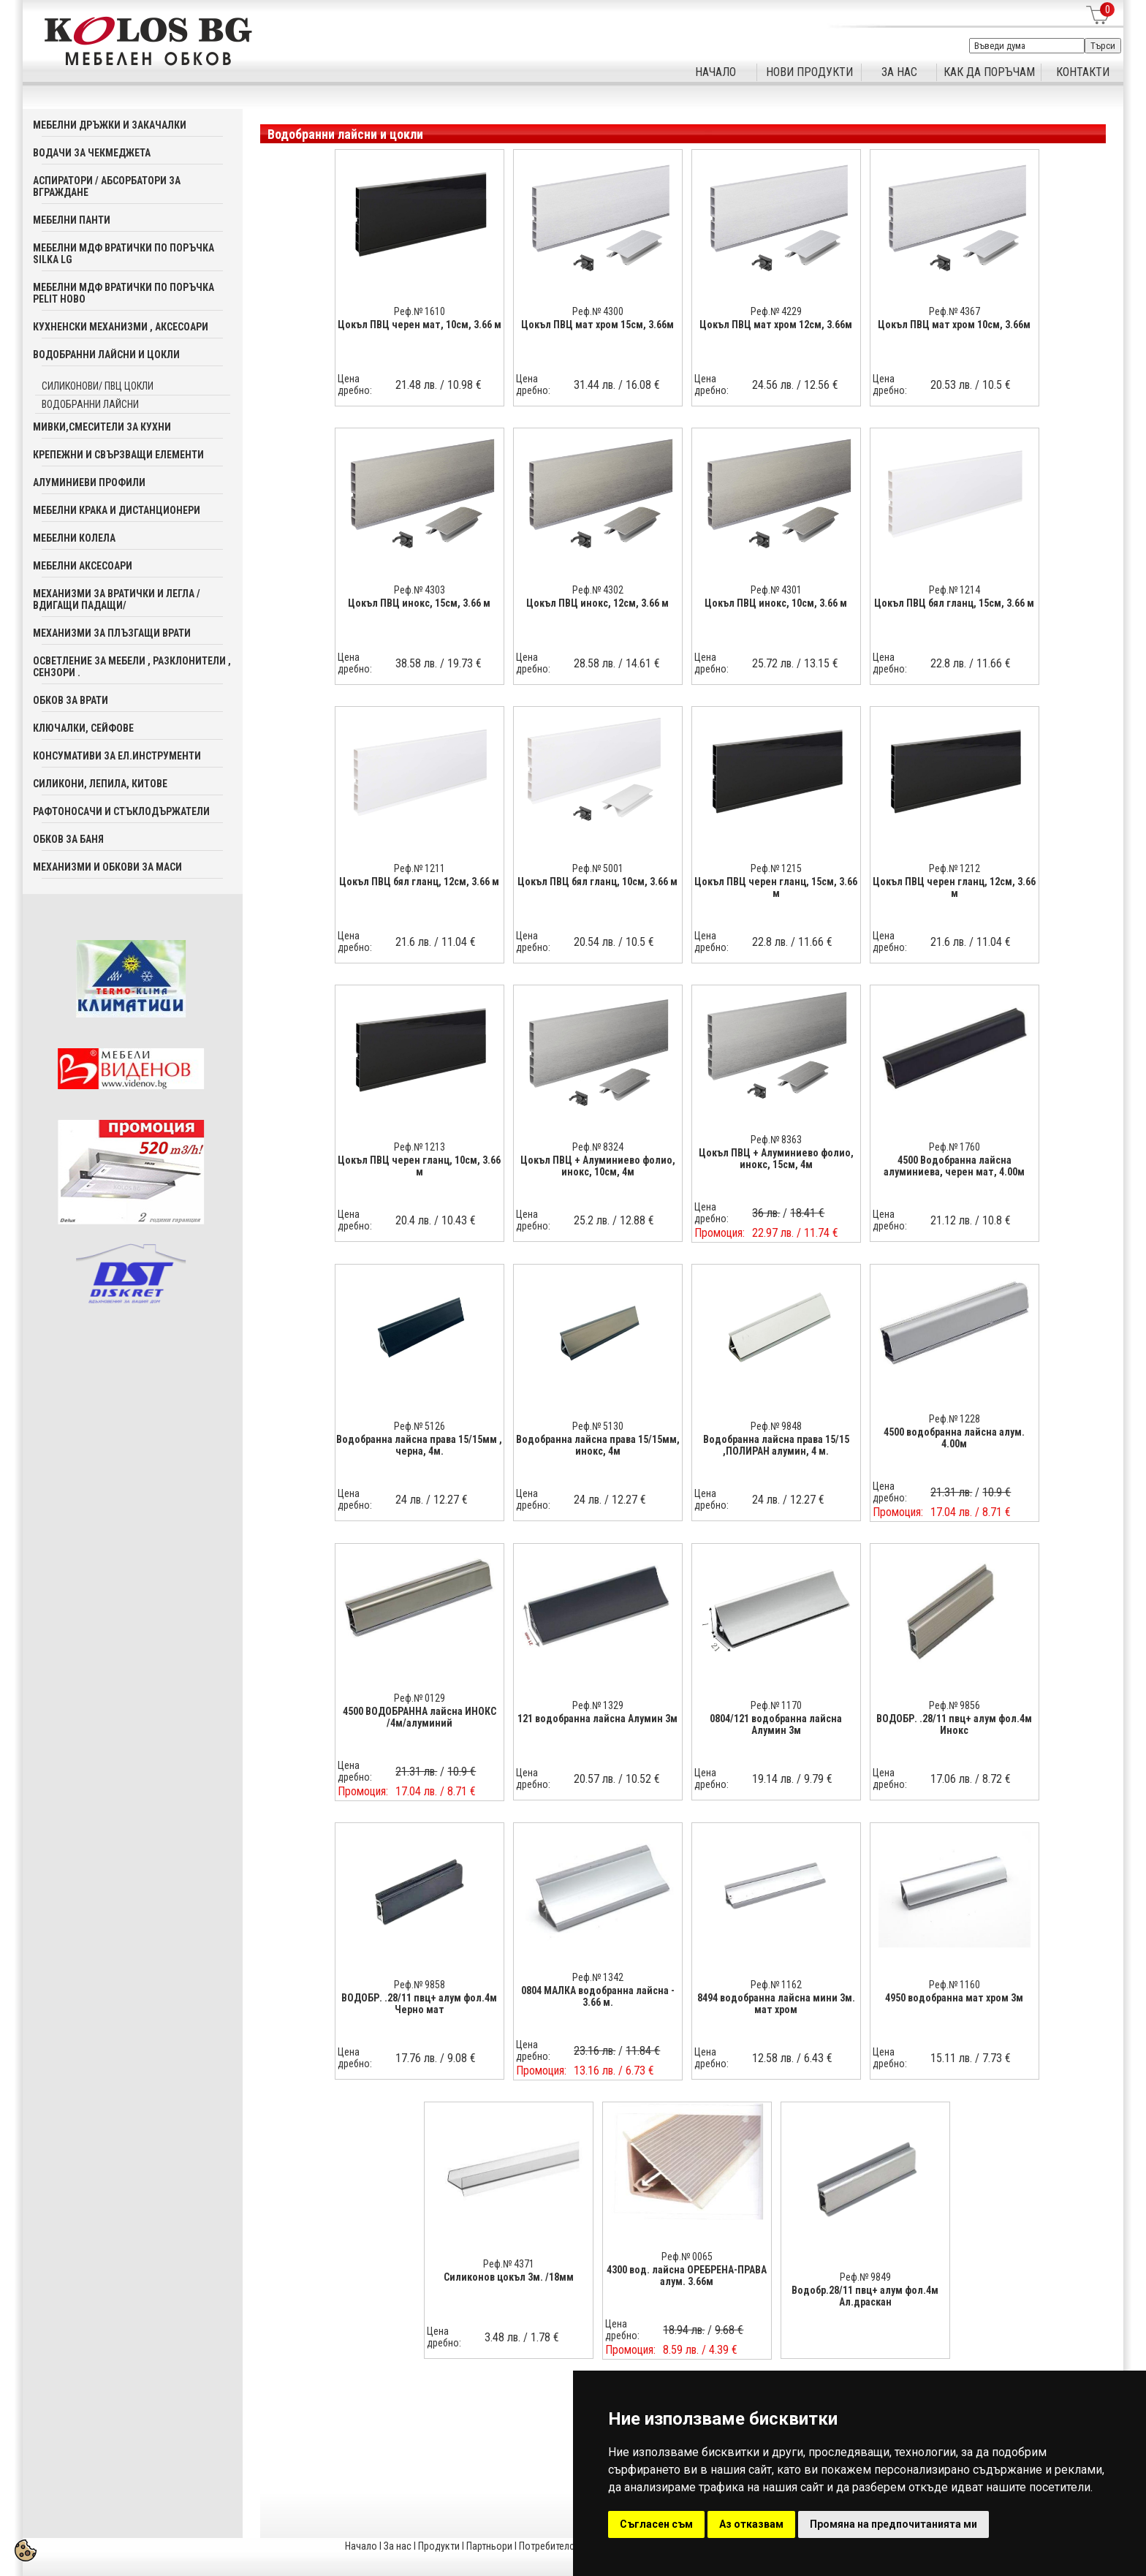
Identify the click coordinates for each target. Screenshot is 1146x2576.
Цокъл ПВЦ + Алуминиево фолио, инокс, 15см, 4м (776, 1158)
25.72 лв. (773, 663)
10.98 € (464, 385)
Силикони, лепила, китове (100, 783)
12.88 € (637, 1220)
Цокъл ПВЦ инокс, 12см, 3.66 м (597, 603)
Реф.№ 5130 (597, 1426)
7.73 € (996, 2058)
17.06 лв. (951, 1779)
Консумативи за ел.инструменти (117, 756)
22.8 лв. (948, 663)
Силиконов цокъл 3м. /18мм (509, 2277)
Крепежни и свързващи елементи (118, 455)
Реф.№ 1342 (597, 1977)
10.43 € (458, 1220)
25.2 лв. (592, 1220)
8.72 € (996, 1779)
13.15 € (821, 663)
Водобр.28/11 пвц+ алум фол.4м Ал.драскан (865, 2296)
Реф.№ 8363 (776, 1139)
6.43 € (818, 2058)
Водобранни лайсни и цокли (106, 354)
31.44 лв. (594, 385)
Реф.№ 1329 (597, 1705)
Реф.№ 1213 (419, 1147)
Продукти (439, 2546)
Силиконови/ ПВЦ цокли (97, 386)
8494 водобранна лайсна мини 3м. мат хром (776, 2003)
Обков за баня (68, 839)
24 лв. (409, 1500)
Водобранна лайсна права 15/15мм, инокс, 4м (598, 1445)
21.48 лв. (416, 385)
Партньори (489, 2546)
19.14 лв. (773, 1779)
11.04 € (458, 942)
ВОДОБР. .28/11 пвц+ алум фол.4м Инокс (954, 1724)
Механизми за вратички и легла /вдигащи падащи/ (116, 599)
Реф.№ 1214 (954, 590)
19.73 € (464, 663)
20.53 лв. (951, 385)
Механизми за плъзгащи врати (112, 633)
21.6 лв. (413, 942)
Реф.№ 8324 (597, 1147)
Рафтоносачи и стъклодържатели (121, 811)
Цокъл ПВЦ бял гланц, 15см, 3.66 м (954, 603)
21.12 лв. (951, 1220)
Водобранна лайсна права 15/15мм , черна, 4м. (419, 1445)
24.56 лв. (773, 385)
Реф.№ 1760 (954, 1147)
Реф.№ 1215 (776, 868)
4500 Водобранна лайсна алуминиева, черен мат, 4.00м (954, 1166)
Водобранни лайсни (90, 404)
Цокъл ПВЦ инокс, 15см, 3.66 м (419, 603)
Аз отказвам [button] (751, 2524)
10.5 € (996, 385)
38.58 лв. (416, 663)
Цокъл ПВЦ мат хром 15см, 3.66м (597, 324)
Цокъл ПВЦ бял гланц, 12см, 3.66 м (419, 881)
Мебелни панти (71, 220)
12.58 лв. (773, 2058)
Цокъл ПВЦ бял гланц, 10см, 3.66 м (597, 881)
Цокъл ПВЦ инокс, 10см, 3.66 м (776, 603)
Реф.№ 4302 (597, 590)
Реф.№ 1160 (954, 1984)
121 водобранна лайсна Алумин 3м (597, 1718)
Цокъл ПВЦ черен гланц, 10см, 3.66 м (419, 1166)
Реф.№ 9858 (419, 1984)
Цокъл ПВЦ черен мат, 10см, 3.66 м (419, 324)
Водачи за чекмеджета (92, 153)
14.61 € (643, 663)
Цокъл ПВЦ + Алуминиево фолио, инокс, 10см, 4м (597, 1166)
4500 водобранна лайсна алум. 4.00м (954, 1438)
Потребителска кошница (572, 2546)
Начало (361, 2546)
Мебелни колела (74, 538)
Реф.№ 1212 (954, 868)
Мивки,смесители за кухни (102, 427)
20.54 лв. (594, 942)
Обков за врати (70, 700)
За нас (397, 2546)
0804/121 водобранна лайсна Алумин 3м (776, 1724)
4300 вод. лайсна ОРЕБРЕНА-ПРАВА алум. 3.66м (687, 2275)
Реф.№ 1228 (954, 1419)
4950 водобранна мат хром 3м (954, 1998)
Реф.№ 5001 (597, 868)
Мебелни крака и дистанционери (116, 510)
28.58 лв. (594, 663)
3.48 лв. (502, 2337)
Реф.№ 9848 (776, 1426)
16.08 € (643, 385)
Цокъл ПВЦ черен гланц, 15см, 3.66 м (775, 887)
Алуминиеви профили (89, 482)
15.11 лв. (951, 2058)
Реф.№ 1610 (419, 311)
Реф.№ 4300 (597, 311)
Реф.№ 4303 (419, 590)
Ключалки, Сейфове (83, 728)
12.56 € (821, 385)
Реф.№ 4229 (776, 311)
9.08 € (461, 2058)
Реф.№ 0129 (419, 1698)
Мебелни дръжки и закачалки (109, 125)
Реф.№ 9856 (954, 1705)
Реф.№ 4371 (508, 2264)
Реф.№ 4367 (954, 311)
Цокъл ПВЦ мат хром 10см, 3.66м (954, 324)
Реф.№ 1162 (776, 1984)
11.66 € (993, 663)
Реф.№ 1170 (776, 1705)
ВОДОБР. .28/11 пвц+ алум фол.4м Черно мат (419, 2003)
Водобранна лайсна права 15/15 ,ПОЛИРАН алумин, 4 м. (776, 1445)
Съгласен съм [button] (656, 2524)
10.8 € (996, 1220)
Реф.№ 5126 (419, 1426)
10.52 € (643, 1779)
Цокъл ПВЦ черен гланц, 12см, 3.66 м (954, 887)
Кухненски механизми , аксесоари (120, 327)
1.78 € (545, 2337)
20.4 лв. (413, 1220)
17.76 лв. (416, 2058)
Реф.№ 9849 (865, 2277)
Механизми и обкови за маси (107, 867)
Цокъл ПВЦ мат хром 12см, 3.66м (775, 324)
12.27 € (450, 1500)
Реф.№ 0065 (687, 2256)
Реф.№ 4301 (776, 590)
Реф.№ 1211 (419, 868)
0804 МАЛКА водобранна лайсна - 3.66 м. (598, 1996)
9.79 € (818, 1779)
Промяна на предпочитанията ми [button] (893, 2524)
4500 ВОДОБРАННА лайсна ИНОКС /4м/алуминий (419, 1717)
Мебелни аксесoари (82, 566)
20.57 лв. (594, 1779)
